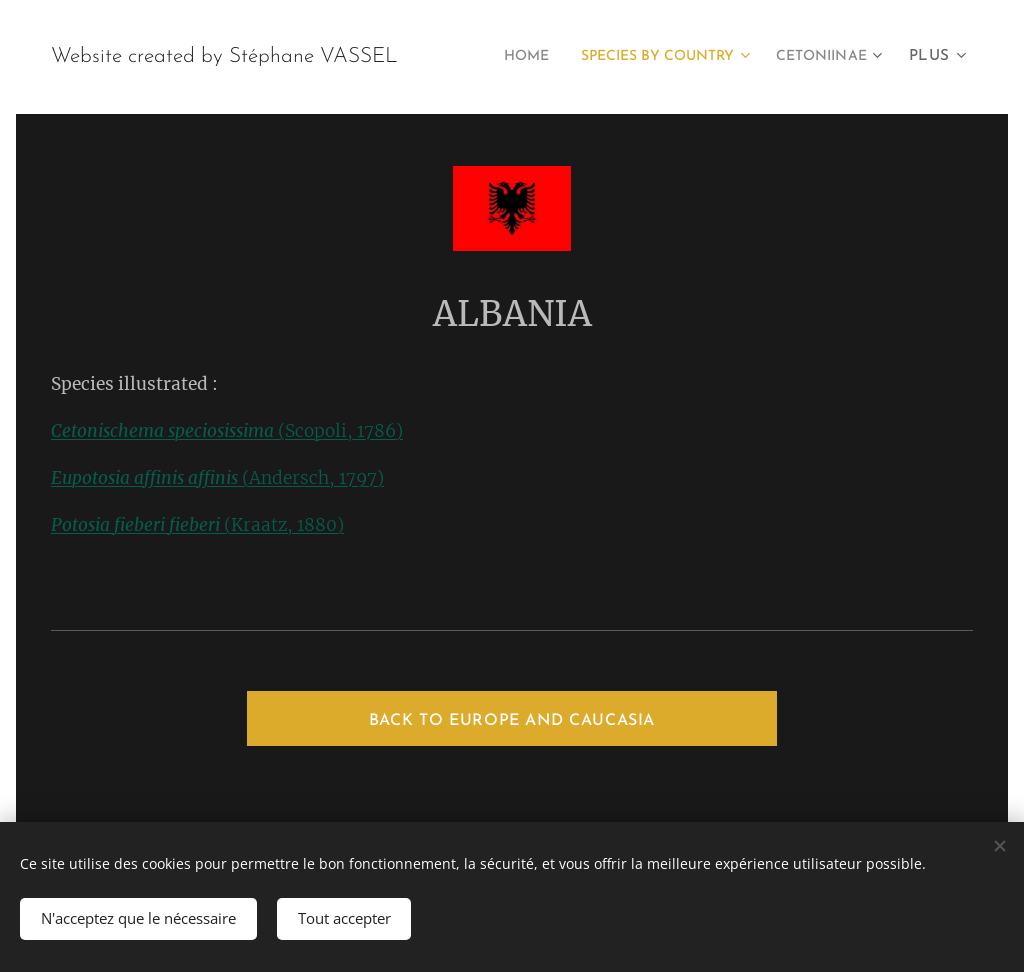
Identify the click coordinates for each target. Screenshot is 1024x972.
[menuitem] (633, 57)
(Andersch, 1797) (217, 478)
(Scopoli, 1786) (227, 431)
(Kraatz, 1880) (197, 525)
